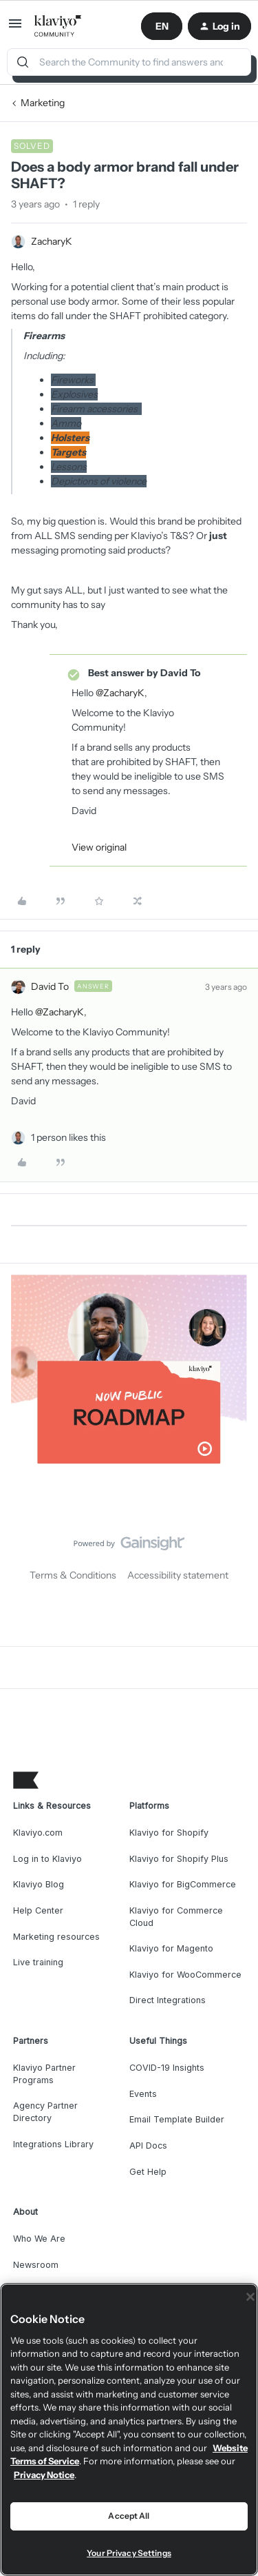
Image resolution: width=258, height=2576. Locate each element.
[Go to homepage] (58, 26)
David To (50, 986)
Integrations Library (53, 2144)
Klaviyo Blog (38, 1884)
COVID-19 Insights (166, 2067)
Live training (38, 1962)
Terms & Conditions (73, 1575)
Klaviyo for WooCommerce (185, 1974)
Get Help (147, 2172)
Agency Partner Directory (45, 2111)
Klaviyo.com (38, 1832)
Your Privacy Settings (129, 2553)
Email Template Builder (176, 2119)
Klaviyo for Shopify (168, 1832)
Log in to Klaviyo (47, 1859)
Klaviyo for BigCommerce (182, 1884)
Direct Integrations (167, 2000)
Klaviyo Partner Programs (44, 2073)
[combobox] (129, 62)
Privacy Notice (44, 2474)
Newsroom (35, 2265)
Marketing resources (56, 1936)
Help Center (38, 1910)
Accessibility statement (177, 1575)
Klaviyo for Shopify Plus (178, 1859)
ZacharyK (51, 241)
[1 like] (68, 1137)
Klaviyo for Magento (171, 1948)
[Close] (250, 2297)
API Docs (148, 2145)
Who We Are (39, 2238)
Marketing (43, 103)
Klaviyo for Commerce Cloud (176, 1916)
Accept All (128, 2516)
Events (143, 2094)
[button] (15, 28)
